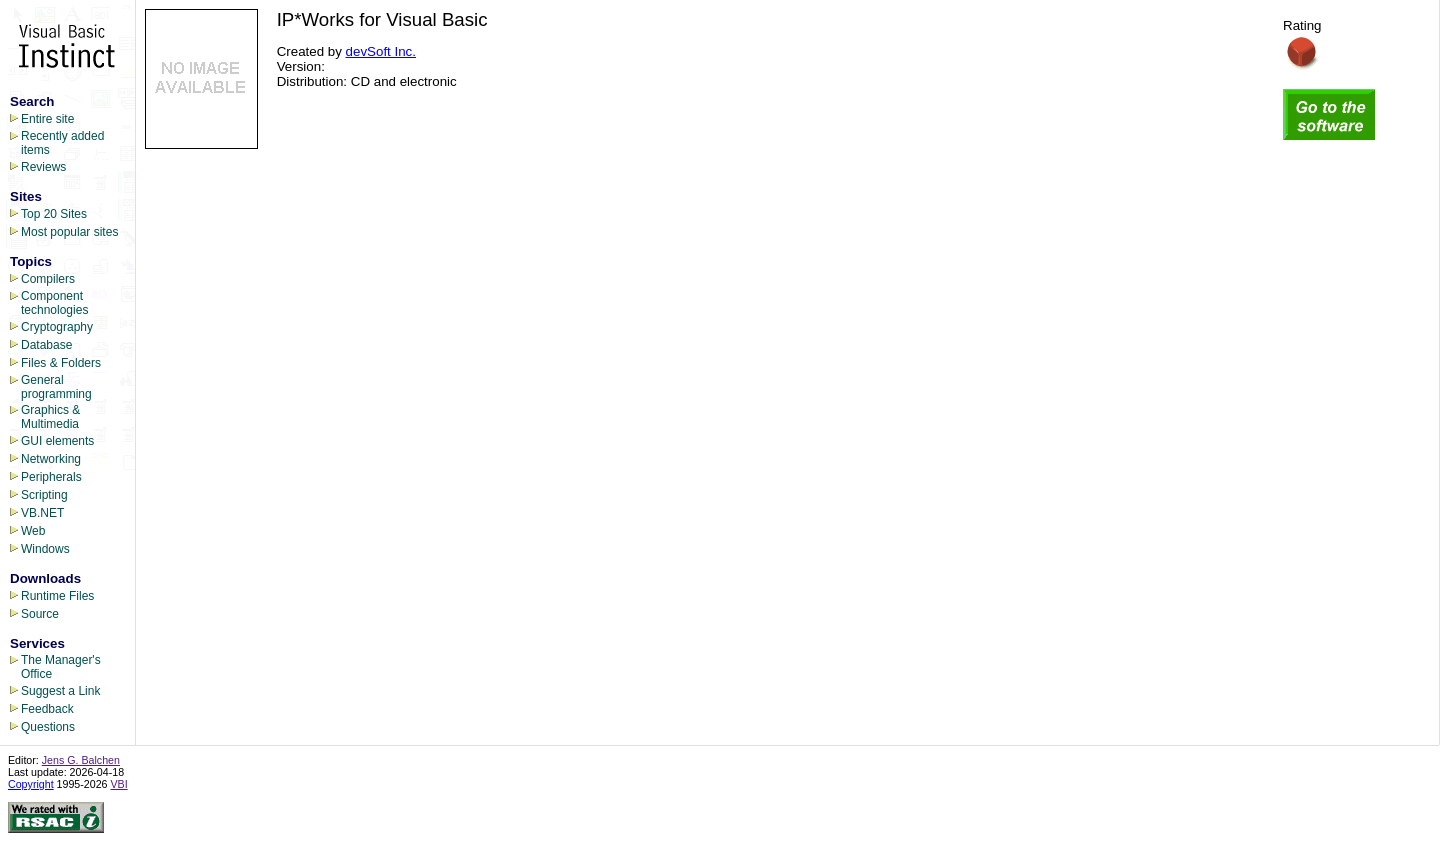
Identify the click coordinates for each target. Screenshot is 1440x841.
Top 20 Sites (54, 214)
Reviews (43, 167)
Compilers (48, 279)
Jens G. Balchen (81, 760)
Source (40, 614)
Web (33, 531)
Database (46, 345)
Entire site (47, 119)
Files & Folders (61, 363)
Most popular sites (69, 232)
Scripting (44, 495)
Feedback (47, 709)
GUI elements (57, 441)
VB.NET (42, 513)
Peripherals (51, 477)
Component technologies (54, 303)
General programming (56, 387)
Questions (48, 727)
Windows (45, 549)
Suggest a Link (60, 691)
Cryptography (57, 327)
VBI (119, 784)
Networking (51, 459)
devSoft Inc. (381, 51)
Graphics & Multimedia (50, 417)
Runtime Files (57, 596)
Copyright (31, 784)
